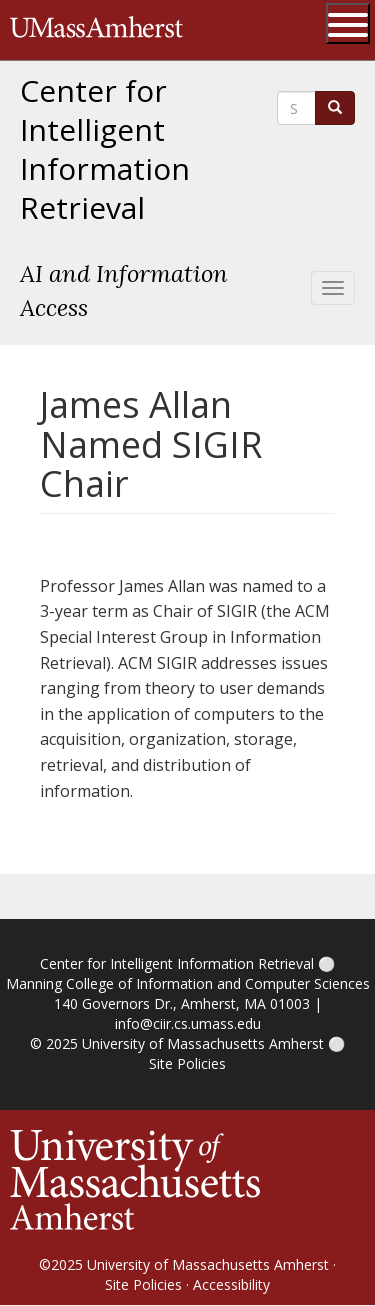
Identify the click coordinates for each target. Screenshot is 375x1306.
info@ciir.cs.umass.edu (188, 1023)
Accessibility (231, 1284)
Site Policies (187, 1063)
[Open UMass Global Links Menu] (348, 24)
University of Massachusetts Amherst (203, 1043)
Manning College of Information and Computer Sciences (188, 983)
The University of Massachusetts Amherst (96, 30)
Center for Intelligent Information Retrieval (105, 149)
